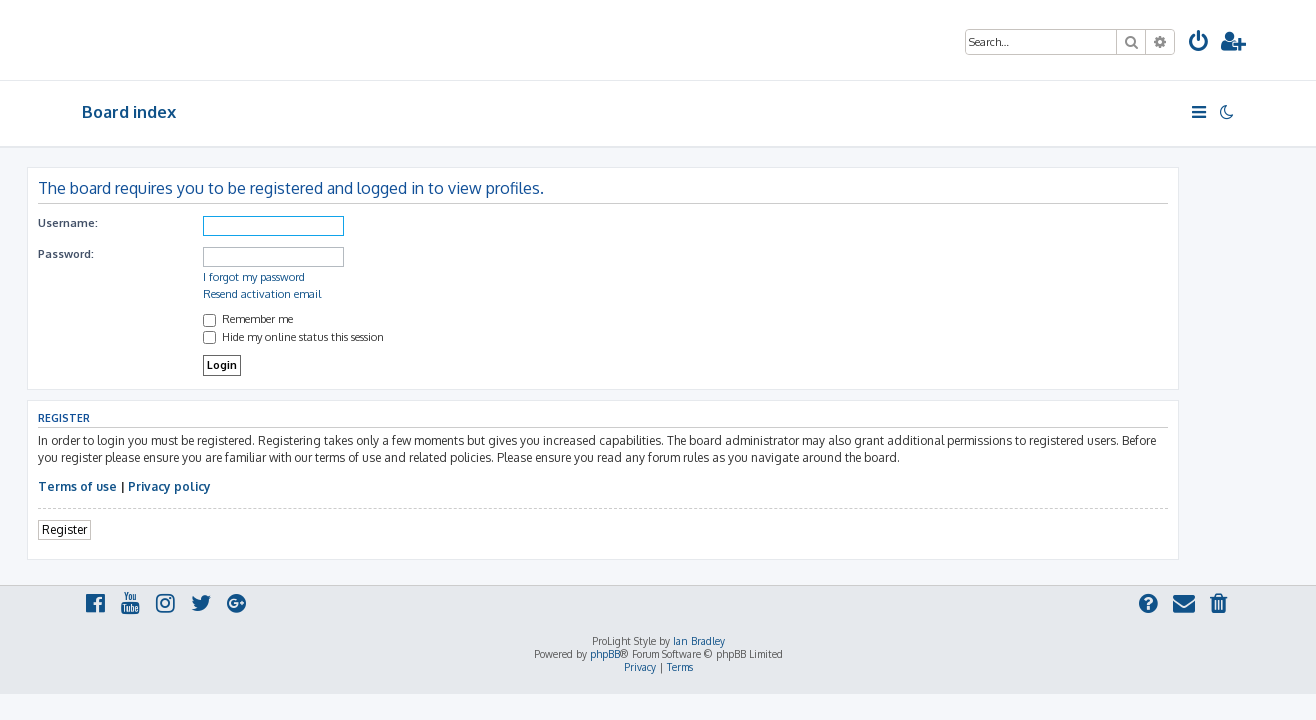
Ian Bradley (699, 641)
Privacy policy (224, 486)
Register (119, 529)
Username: (123, 223)
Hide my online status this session (348, 337)
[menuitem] (1199, 43)
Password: (121, 254)
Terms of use (132, 486)
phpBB (605, 654)
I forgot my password (309, 277)
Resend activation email (317, 294)
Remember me (303, 319)
